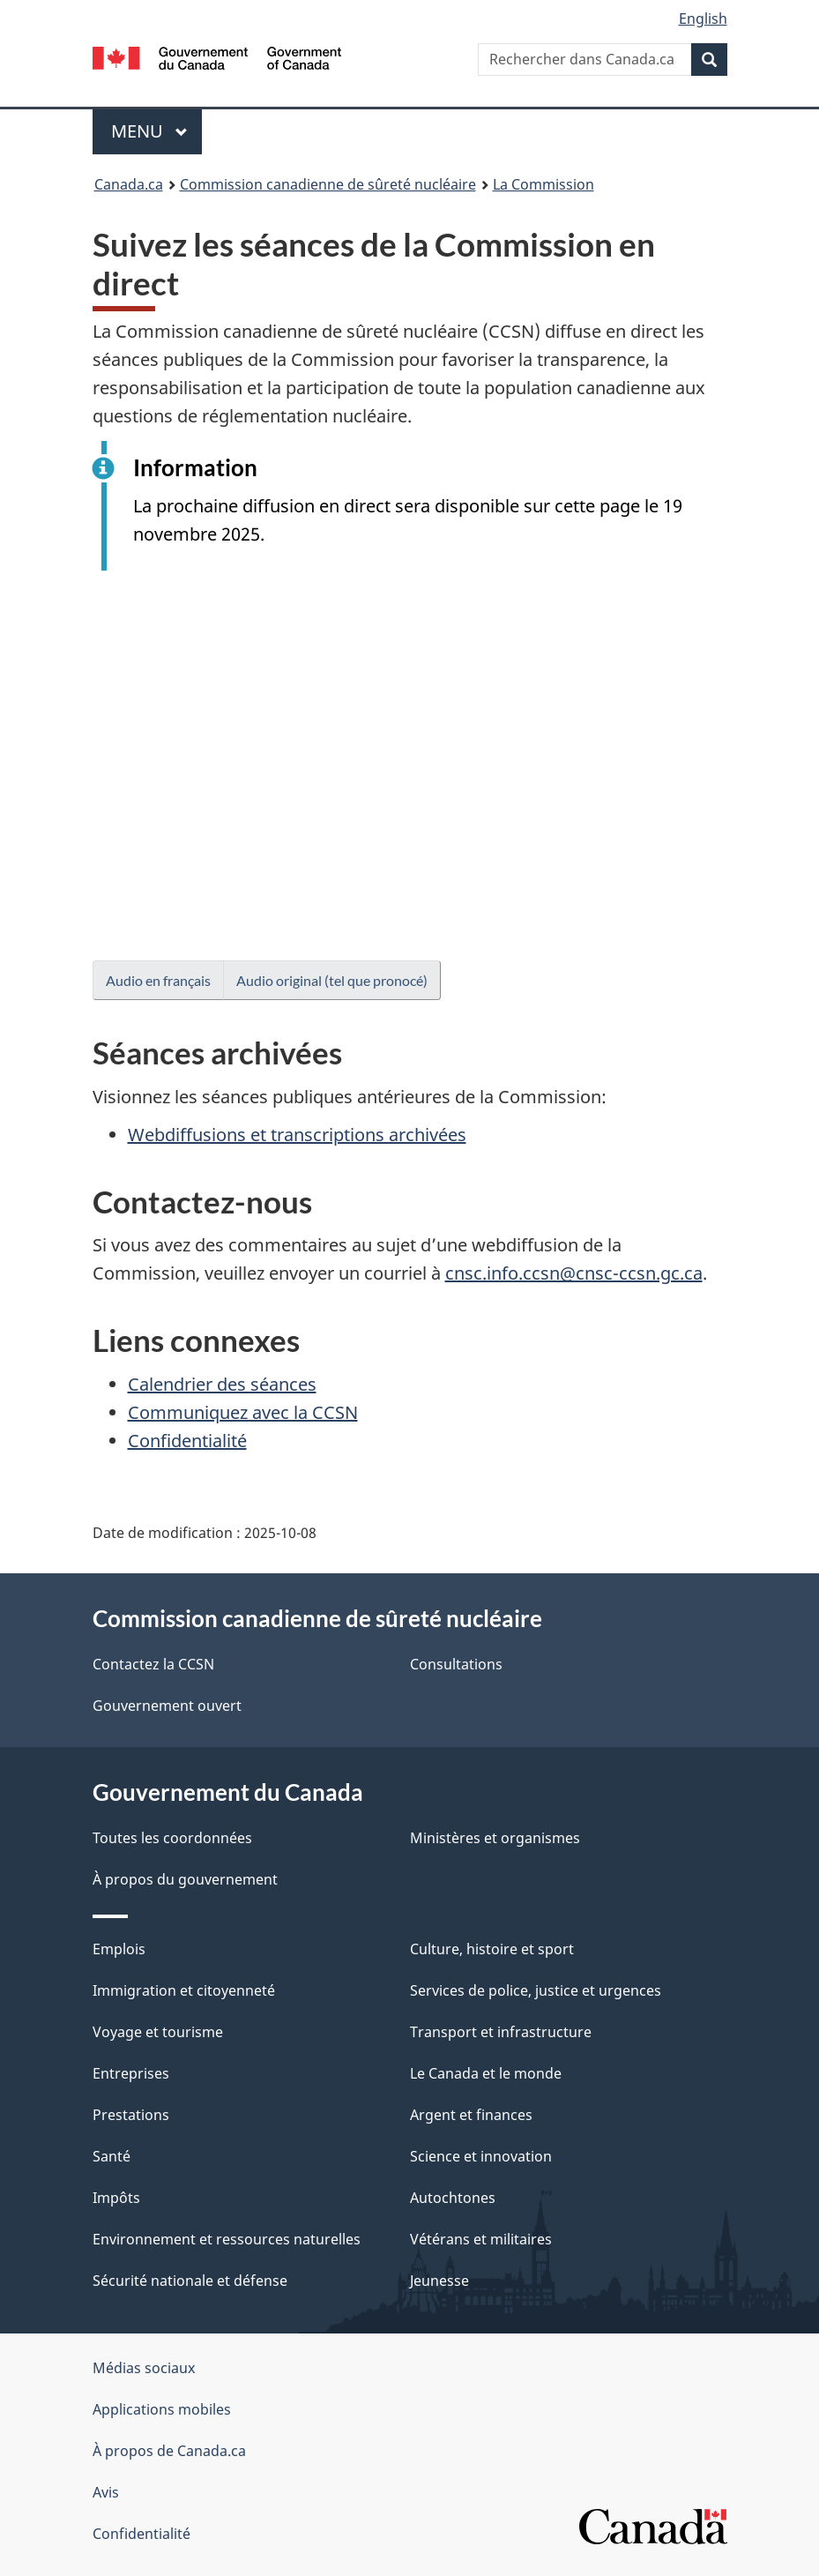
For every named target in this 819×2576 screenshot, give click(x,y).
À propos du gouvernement (185, 1879)
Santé (111, 2156)
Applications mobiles (162, 2409)
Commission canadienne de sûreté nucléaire (328, 184)
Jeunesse (439, 2280)
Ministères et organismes (495, 1838)
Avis (106, 2492)
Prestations (131, 2114)
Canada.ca (128, 184)
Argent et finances (471, 2114)
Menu (157, 131)
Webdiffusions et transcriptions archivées (297, 1134)
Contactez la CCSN (153, 1664)
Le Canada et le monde (486, 2073)
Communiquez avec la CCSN (243, 1412)
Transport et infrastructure (501, 2032)
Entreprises (131, 2073)
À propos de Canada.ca (169, 2450)
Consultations (456, 1664)
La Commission (543, 184)
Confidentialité (187, 1440)
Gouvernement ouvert (167, 1705)
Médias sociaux (144, 2368)
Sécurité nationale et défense (190, 2280)
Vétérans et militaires (481, 2239)
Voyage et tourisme (158, 2032)
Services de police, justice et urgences (535, 1990)
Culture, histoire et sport (492, 1949)
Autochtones (452, 2197)
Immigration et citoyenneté (184, 1990)
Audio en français (158, 980)
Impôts (116, 2197)
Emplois (119, 1949)
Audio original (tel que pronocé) (332, 980)
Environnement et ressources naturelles (227, 2239)
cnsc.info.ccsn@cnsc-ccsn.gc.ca (574, 1273)
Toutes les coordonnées (172, 1838)
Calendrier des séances (222, 1384)
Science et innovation (481, 2156)
